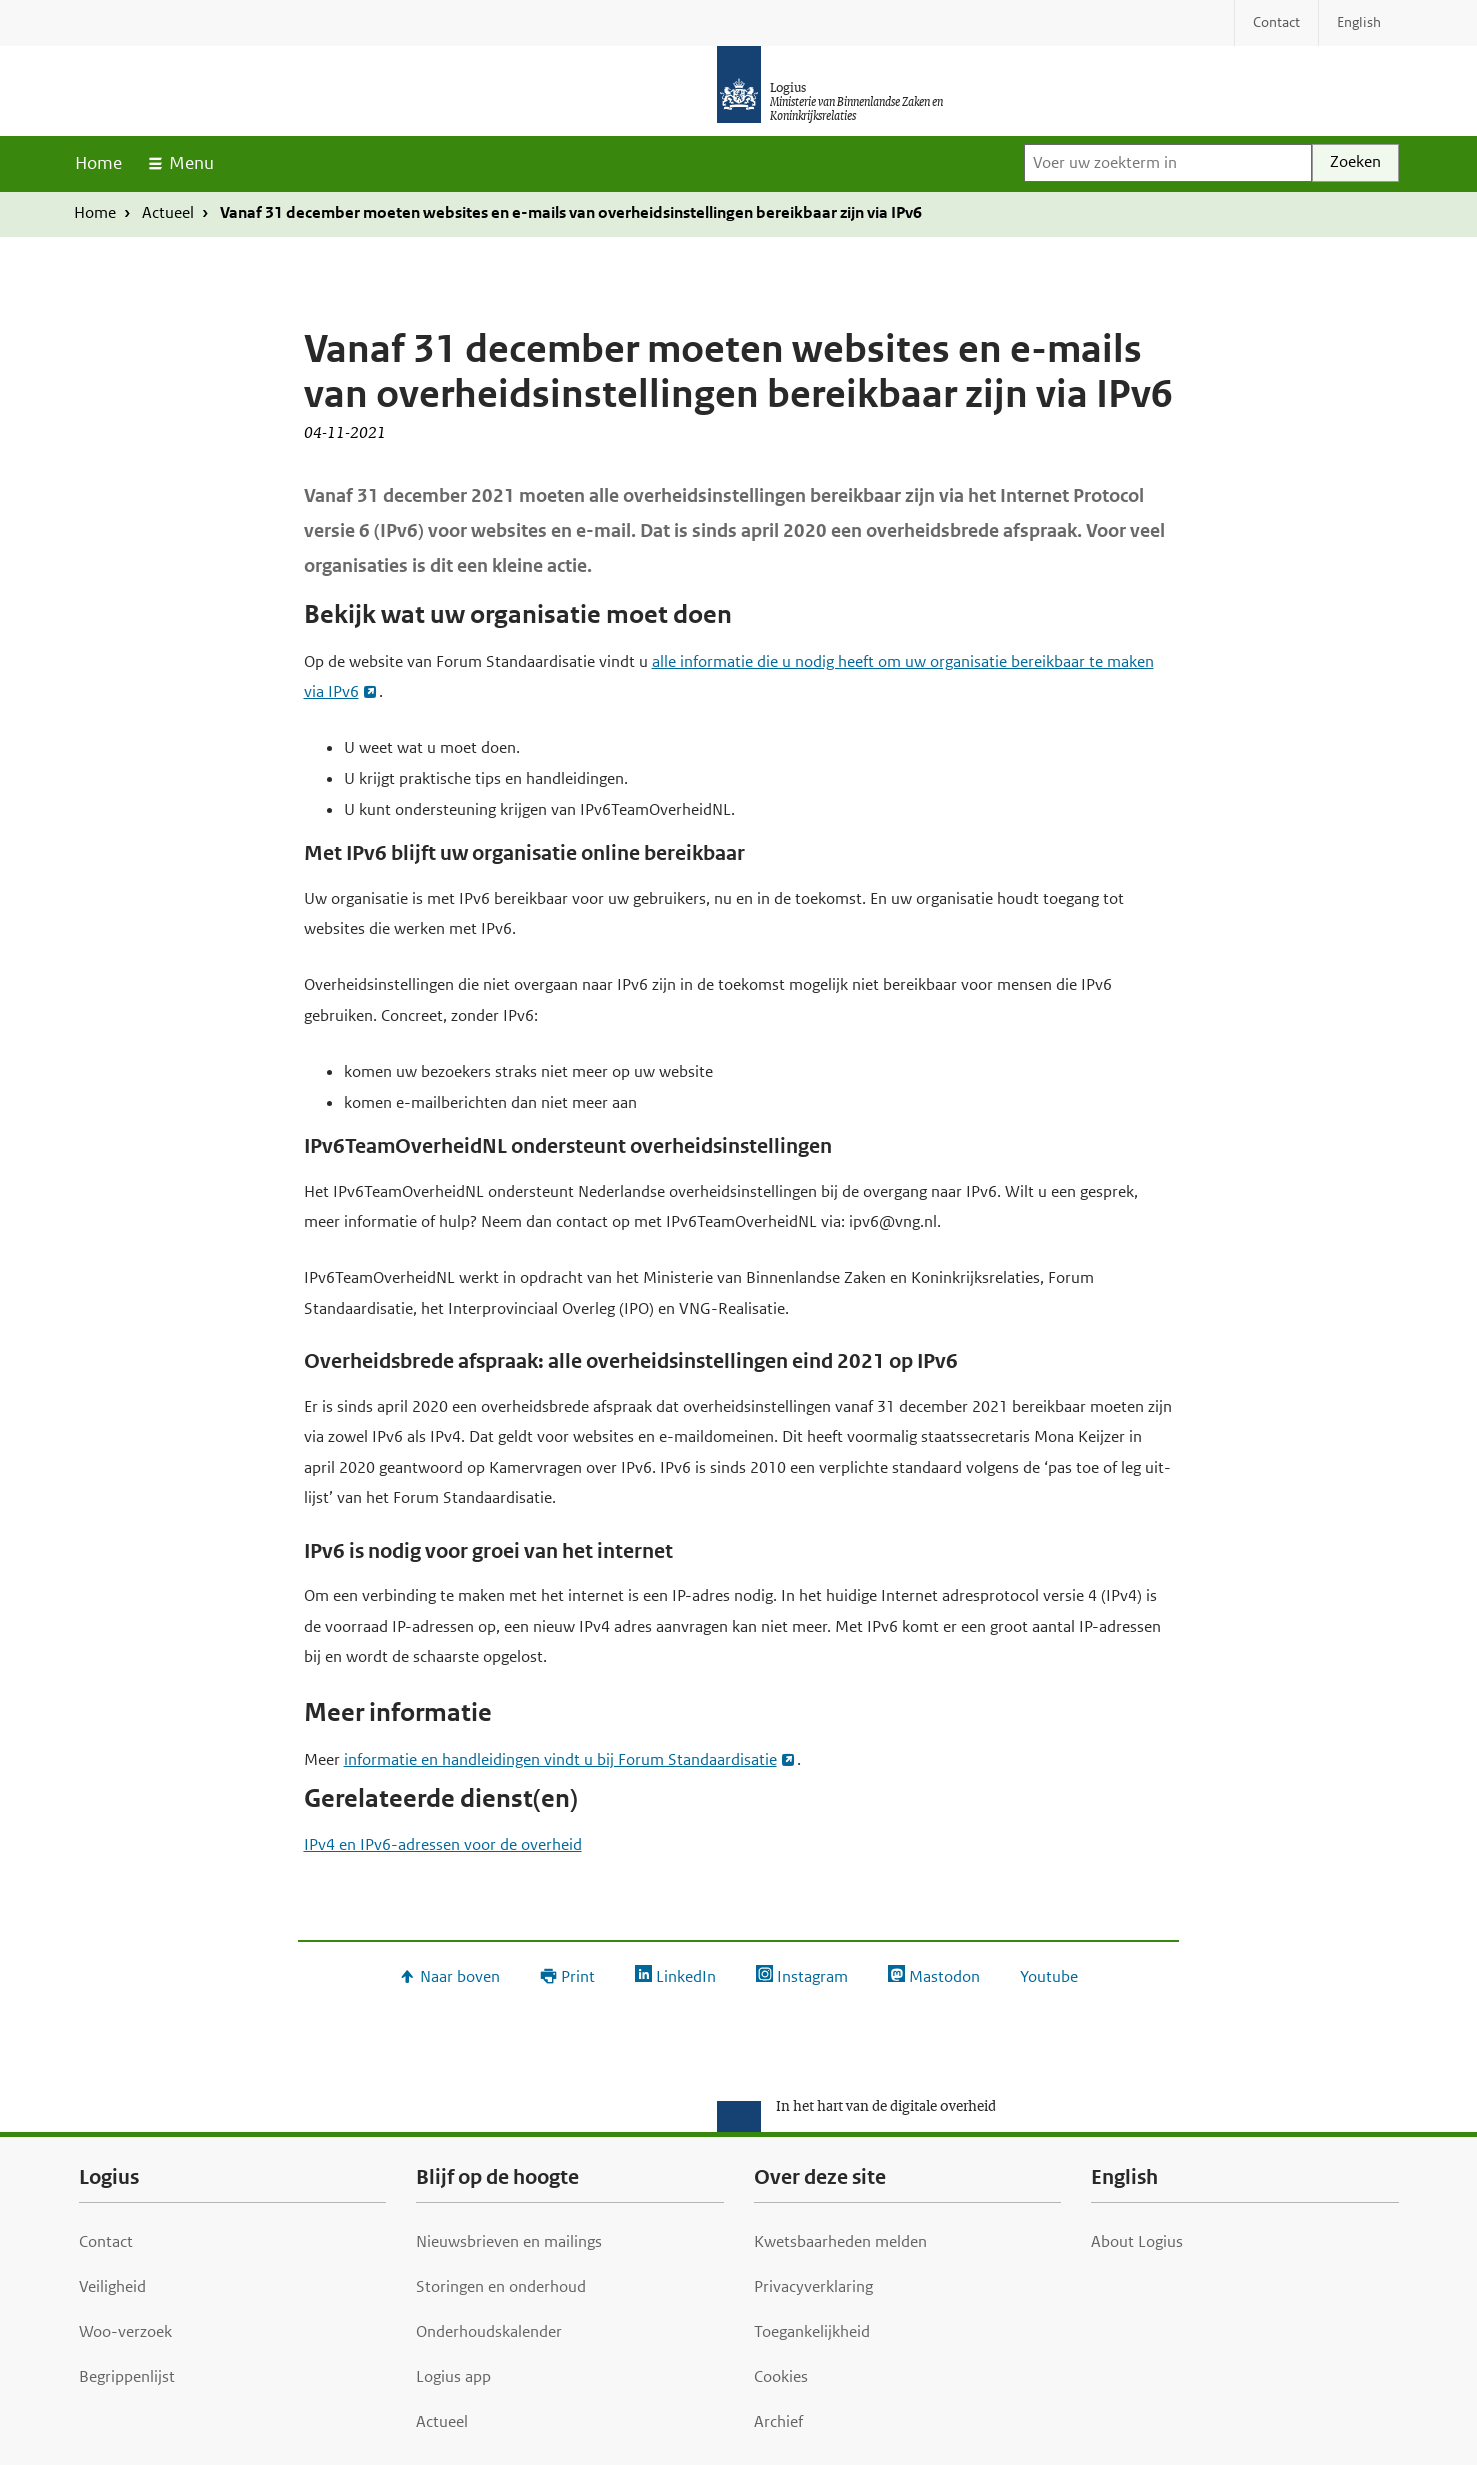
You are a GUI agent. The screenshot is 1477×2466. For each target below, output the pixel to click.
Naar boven (460, 1976)
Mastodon (944, 1976)
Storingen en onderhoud (501, 2286)
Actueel (168, 212)
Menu (191, 163)
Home (98, 163)
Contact (106, 2241)
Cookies (781, 2376)
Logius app (453, 2376)
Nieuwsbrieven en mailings (509, 2241)
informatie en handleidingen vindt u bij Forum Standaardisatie (560, 1759)
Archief (778, 2421)
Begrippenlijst (127, 2376)
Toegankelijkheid (812, 2331)
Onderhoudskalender (489, 2331)
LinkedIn (686, 1976)
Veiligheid (112, 2286)
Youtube (1049, 1976)
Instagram (812, 1976)
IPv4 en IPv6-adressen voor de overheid (443, 1844)
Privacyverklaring (813, 2286)
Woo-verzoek (125, 2331)
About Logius (1137, 2241)
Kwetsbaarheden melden (840, 2241)
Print (578, 1976)
